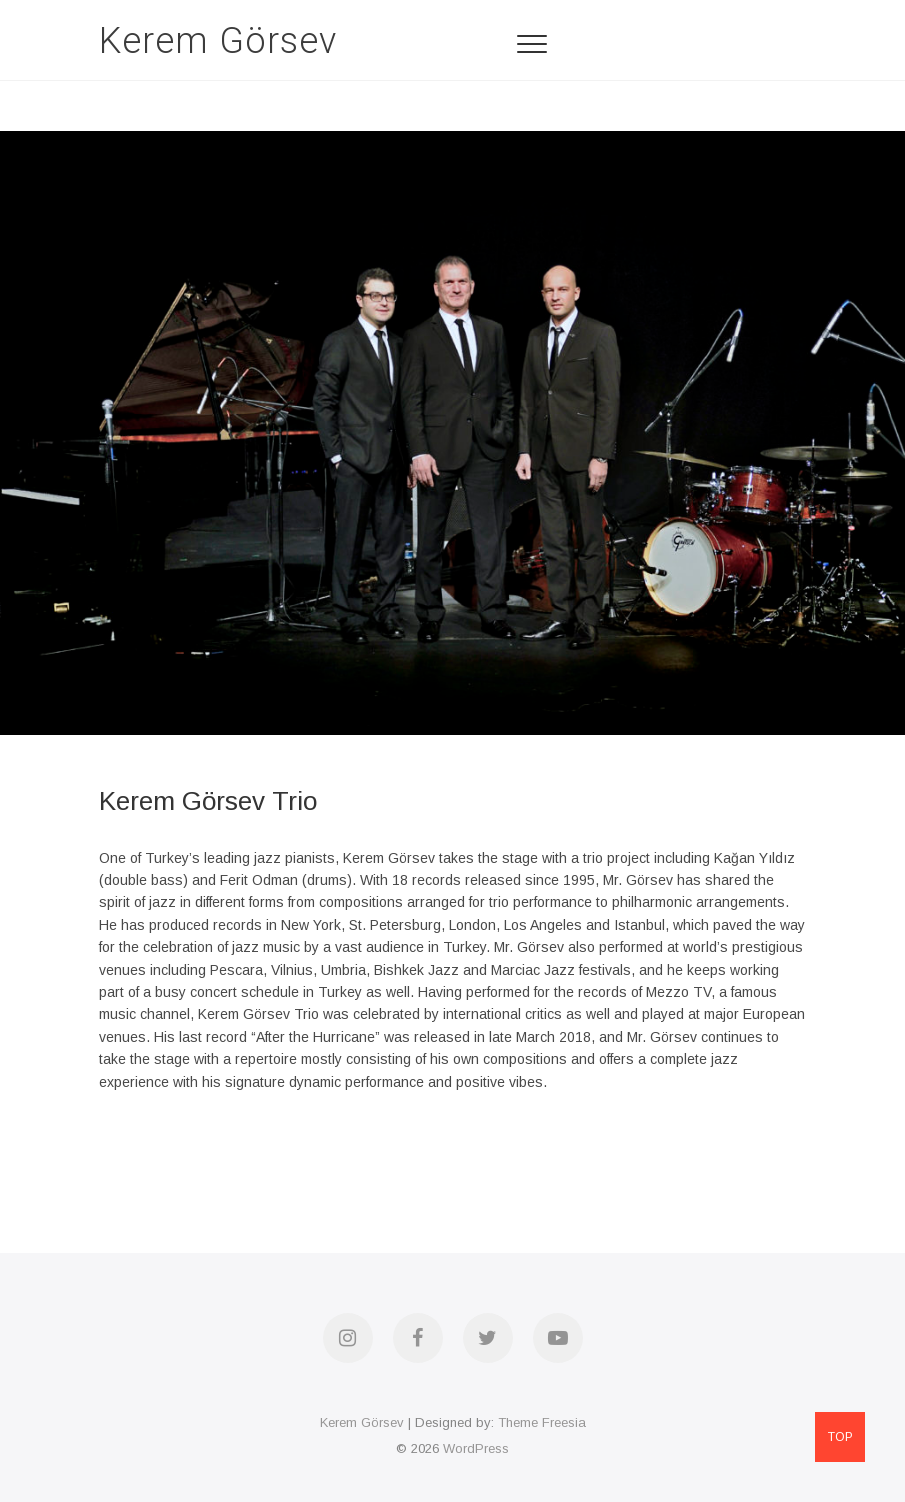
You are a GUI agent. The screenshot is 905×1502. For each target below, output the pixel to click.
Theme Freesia (542, 1422)
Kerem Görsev (218, 41)
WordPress (476, 1448)
